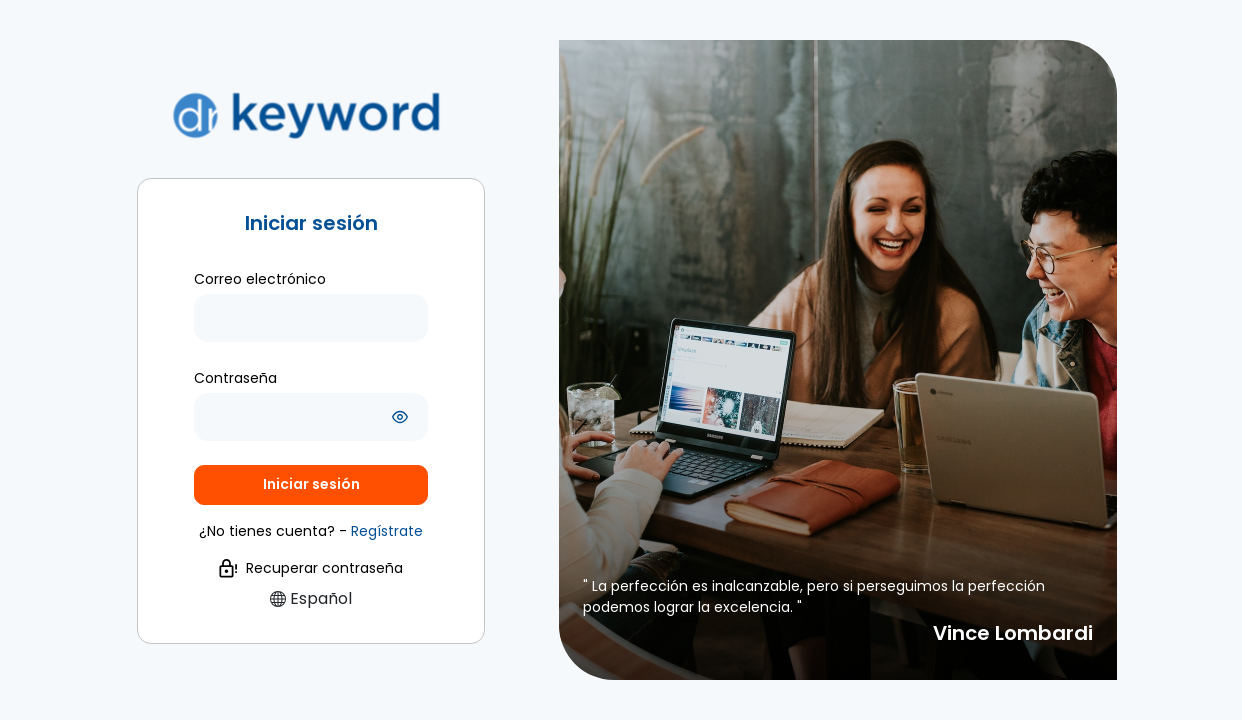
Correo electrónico (260, 279)
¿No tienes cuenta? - (311, 531)
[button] (387, 531)
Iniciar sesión (311, 484)
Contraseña (235, 378)
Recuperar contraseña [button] (311, 568)
